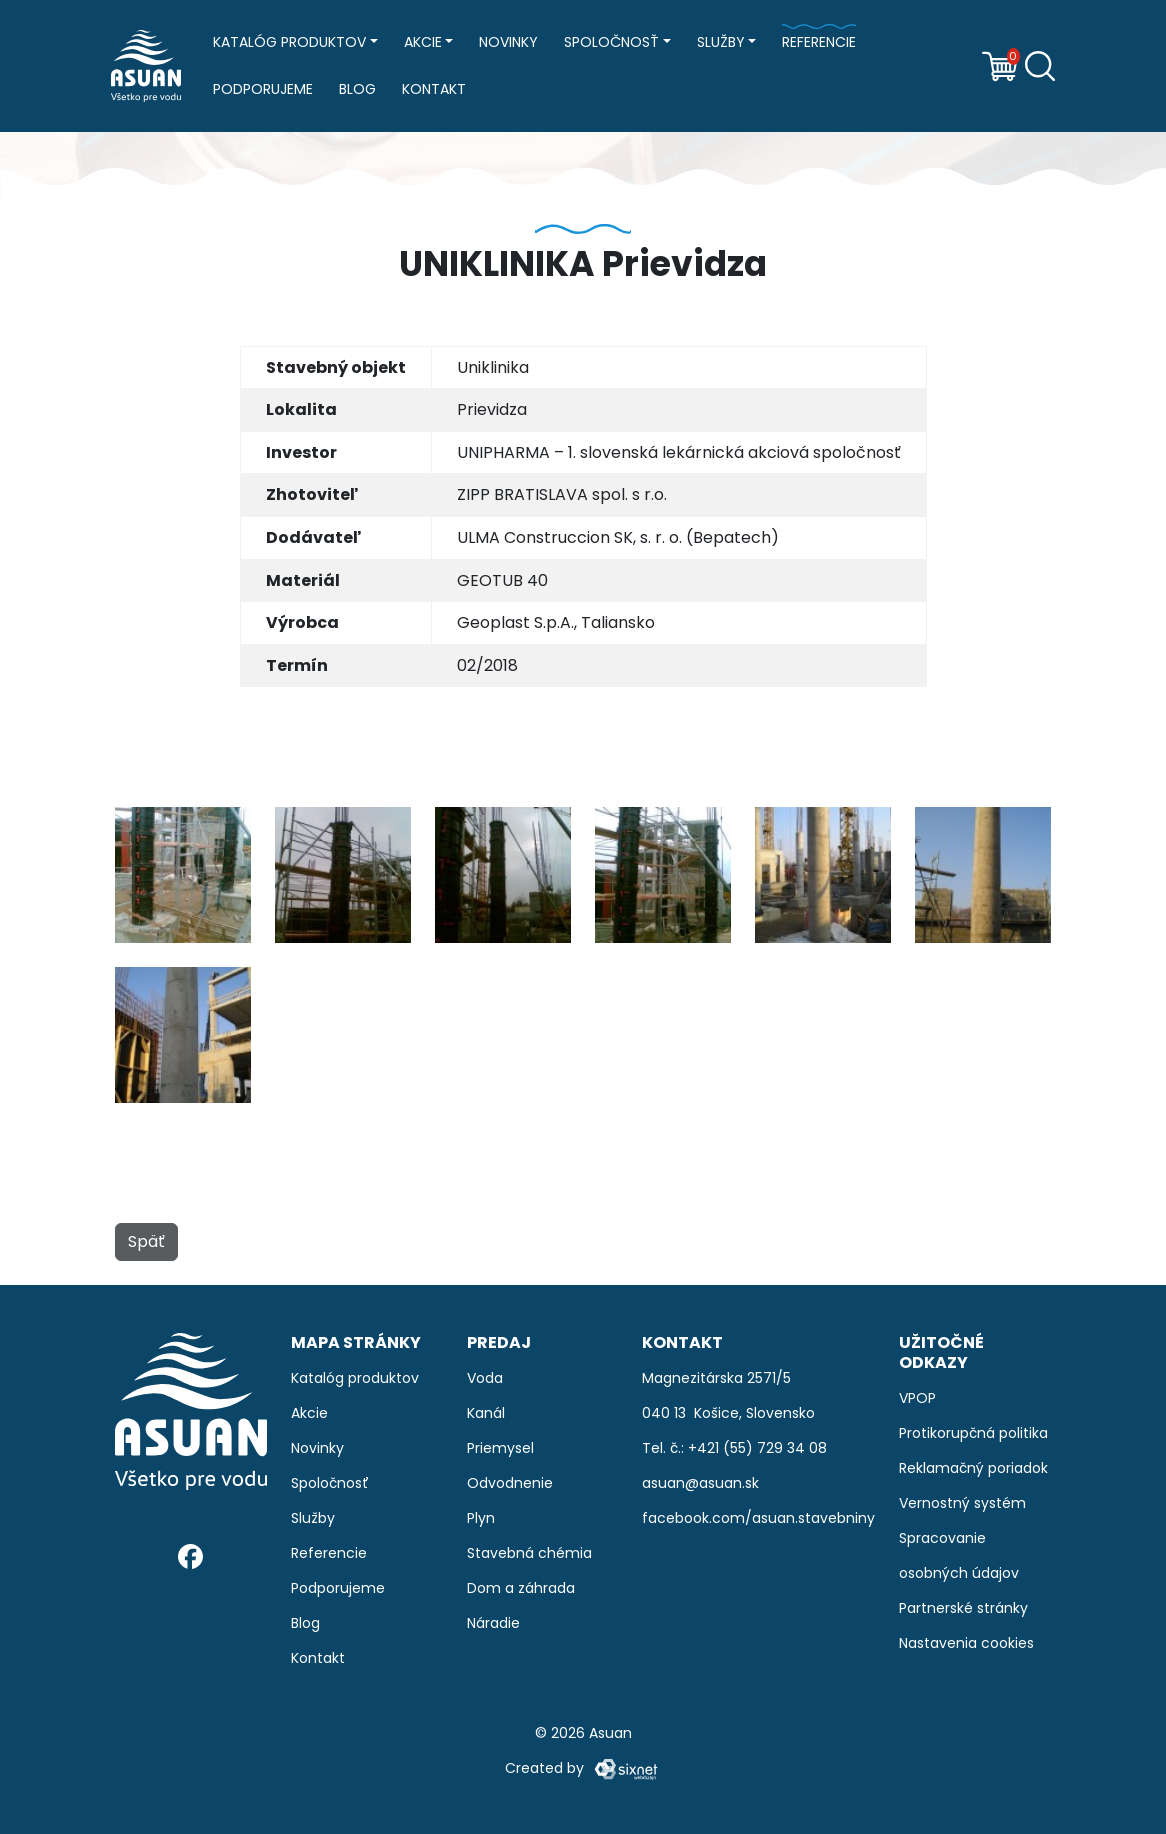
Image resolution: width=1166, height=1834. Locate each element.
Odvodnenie (510, 1483)
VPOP (917, 1398)
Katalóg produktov (289, 42)
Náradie (493, 1623)
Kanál (486, 1413)
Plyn (481, 1518)
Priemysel (500, 1448)
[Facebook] (190, 1555)
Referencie (819, 42)
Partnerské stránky (963, 1608)
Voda (485, 1378)
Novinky (508, 42)
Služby (721, 42)
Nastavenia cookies (966, 1643)
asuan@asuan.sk (700, 1483)
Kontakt (434, 89)
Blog (357, 89)
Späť (146, 1241)
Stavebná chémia (529, 1553)
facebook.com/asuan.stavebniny (758, 1518)
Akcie (423, 42)
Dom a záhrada (521, 1588)
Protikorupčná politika (973, 1433)
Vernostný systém (962, 1503)
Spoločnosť (611, 42)
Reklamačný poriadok (973, 1468)
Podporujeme (263, 89)
